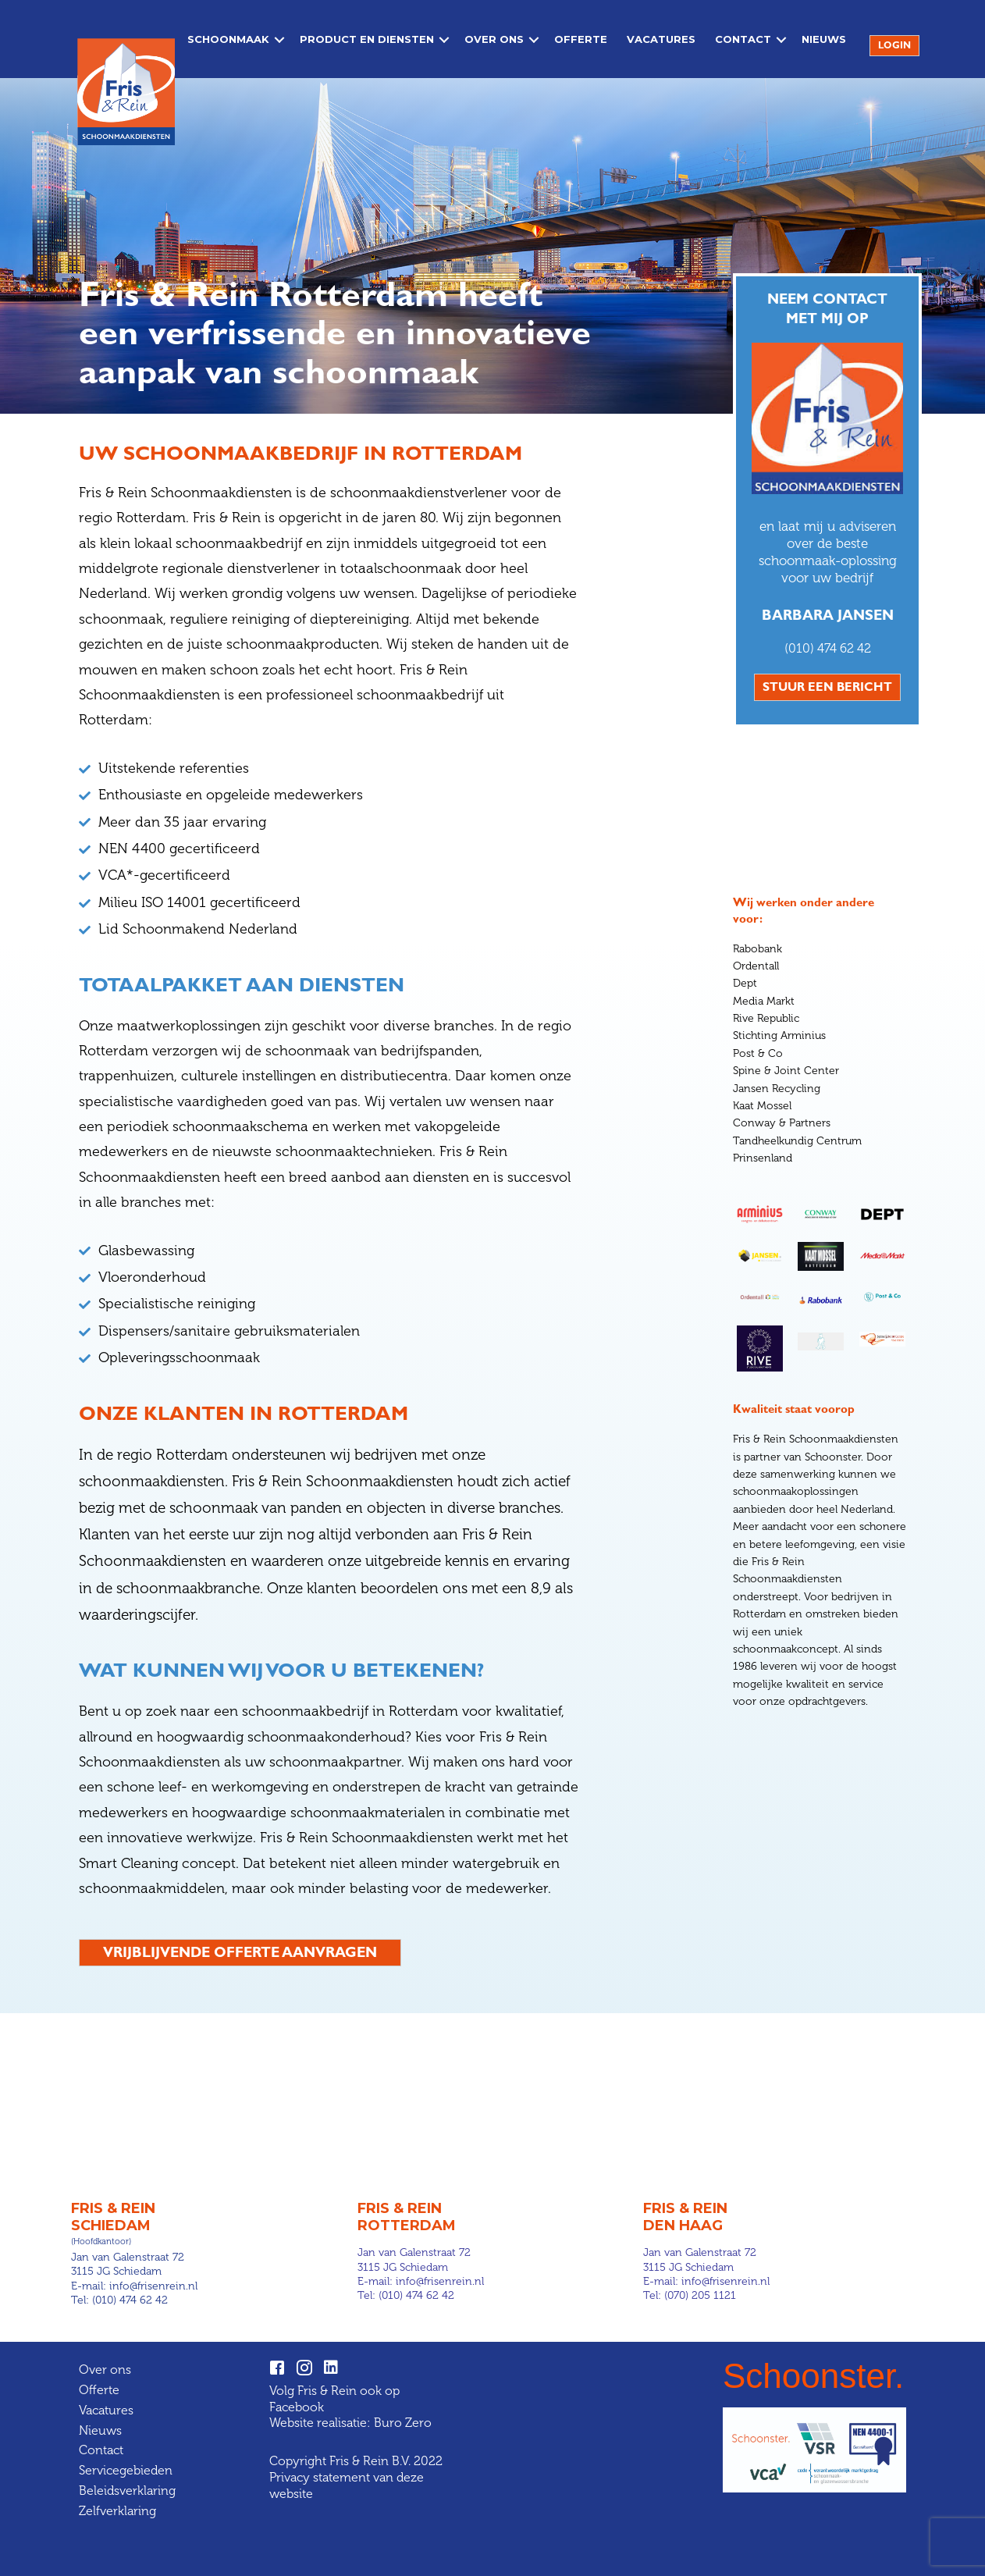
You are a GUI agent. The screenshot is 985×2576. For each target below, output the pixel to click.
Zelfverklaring (117, 2510)
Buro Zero (403, 2423)
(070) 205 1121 (700, 2295)
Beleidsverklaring (127, 2489)
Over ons (491, 43)
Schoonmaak (225, 43)
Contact (740, 43)
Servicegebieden (125, 2470)
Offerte (577, 43)
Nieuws (820, 43)
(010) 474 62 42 (828, 648)
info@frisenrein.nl (153, 2285)
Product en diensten (364, 43)
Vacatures (658, 43)
